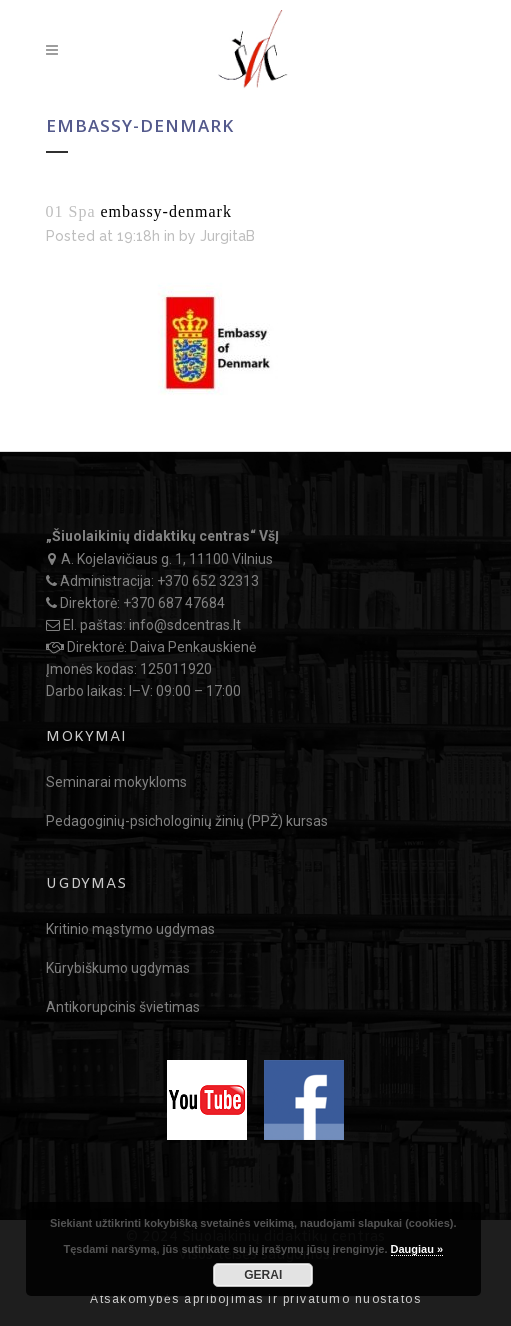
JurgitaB (227, 236)
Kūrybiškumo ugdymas (118, 968)
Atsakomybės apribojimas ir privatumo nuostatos (255, 1299)
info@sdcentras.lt (185, 625)
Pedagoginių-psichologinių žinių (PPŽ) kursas (187, 821)
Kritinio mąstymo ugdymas (130, 929)
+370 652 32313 (208, 581)
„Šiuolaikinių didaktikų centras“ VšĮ (162, 536)
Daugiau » (417, 1249)
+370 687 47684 (174, 603)
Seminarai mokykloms (116, 782)
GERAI (263, 1275)
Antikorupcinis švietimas (123, 1007)
